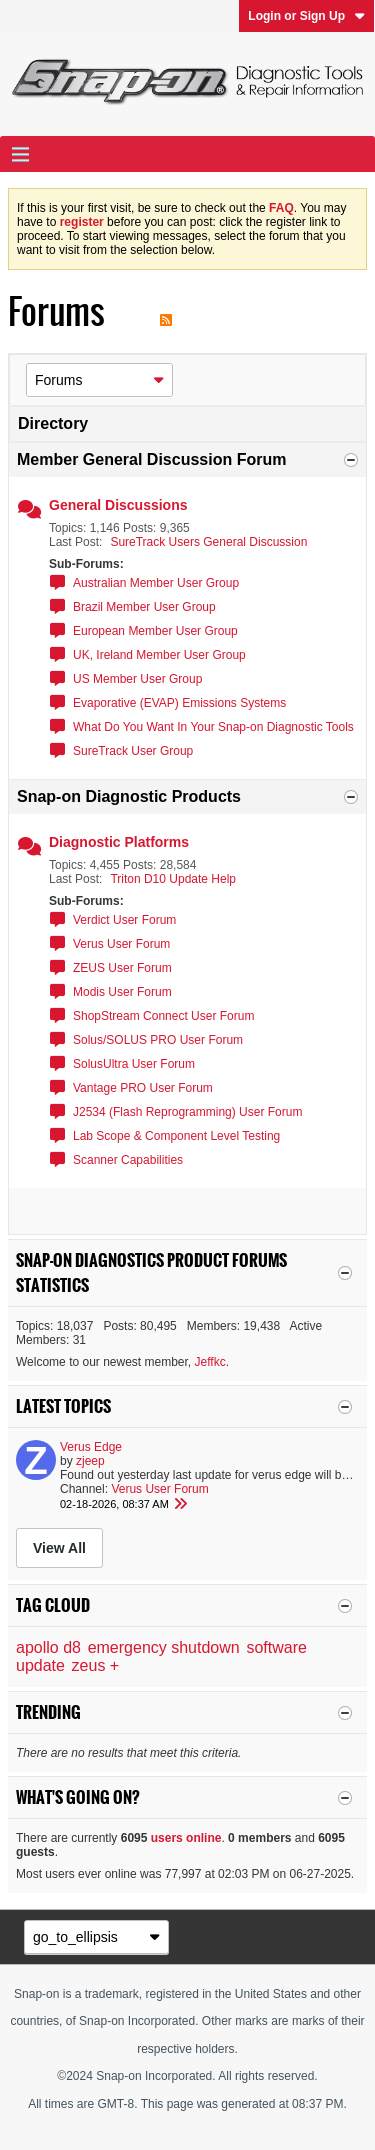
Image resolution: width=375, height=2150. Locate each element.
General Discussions (118, 505)
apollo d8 (48, 1647)
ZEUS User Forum (122, 968)
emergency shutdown (164, 1647)
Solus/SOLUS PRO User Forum (158, 1040)
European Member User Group (155, 631)
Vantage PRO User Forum (143, 1088)
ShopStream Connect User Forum (163, 1016)
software (276, 1647)
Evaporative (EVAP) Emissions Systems (179, 703)
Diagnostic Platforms (119, 842)
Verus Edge (91, 1447)
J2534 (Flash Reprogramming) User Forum (187, 1112)
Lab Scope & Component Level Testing (176, 1136)
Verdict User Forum (124, 920)
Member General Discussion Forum (151, 459)
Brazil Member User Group (144, 607)
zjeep (90, 1461)
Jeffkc (210, 1362)
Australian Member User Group (156, 583)
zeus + (96, 1665)
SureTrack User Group (133, 751)
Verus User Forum (121, 944)
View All (59, 1548)
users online (186, 1838)
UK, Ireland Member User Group (159, 655)
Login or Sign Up (306, 16)
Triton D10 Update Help (173, 879)
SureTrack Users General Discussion (208, 542)
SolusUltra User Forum (134, 1064)
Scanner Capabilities (128, 1160)
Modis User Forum (122, 992)
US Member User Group (137, 679)
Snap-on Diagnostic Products (129, 796)
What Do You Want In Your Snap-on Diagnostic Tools (213, 727)
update (40, 1665)
